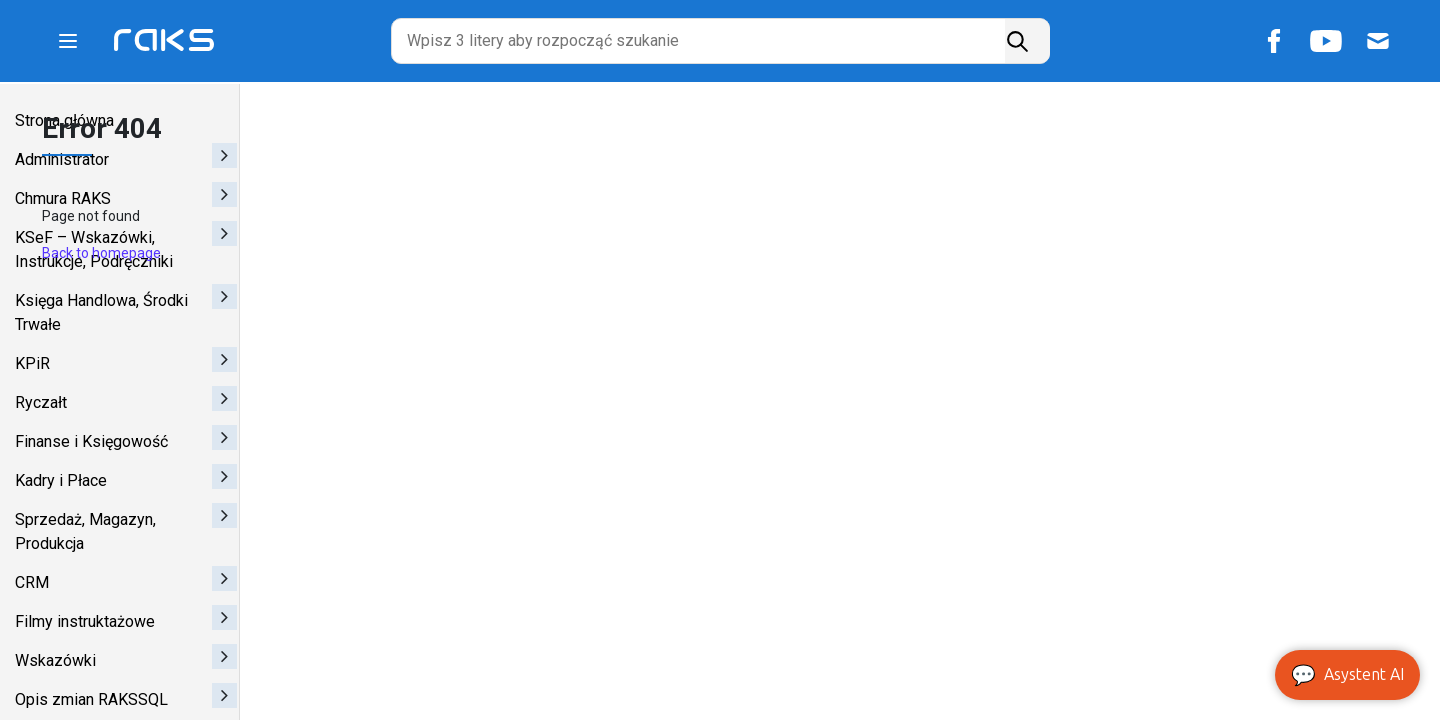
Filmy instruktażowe (85, 621)
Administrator (62, 159)
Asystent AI (1347, 675)
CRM (32, 582)
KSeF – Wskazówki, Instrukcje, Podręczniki (94, 249)
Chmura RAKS (63, 198)
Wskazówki (55, 660)
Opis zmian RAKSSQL (91, 699)
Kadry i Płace (61, 480)
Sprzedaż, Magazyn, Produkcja (85, 531)
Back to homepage (320, 257)
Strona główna (64, 120)
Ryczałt (41, 402)
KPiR (32, 363)
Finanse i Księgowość (91, 441)
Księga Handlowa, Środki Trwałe (101, 312)
